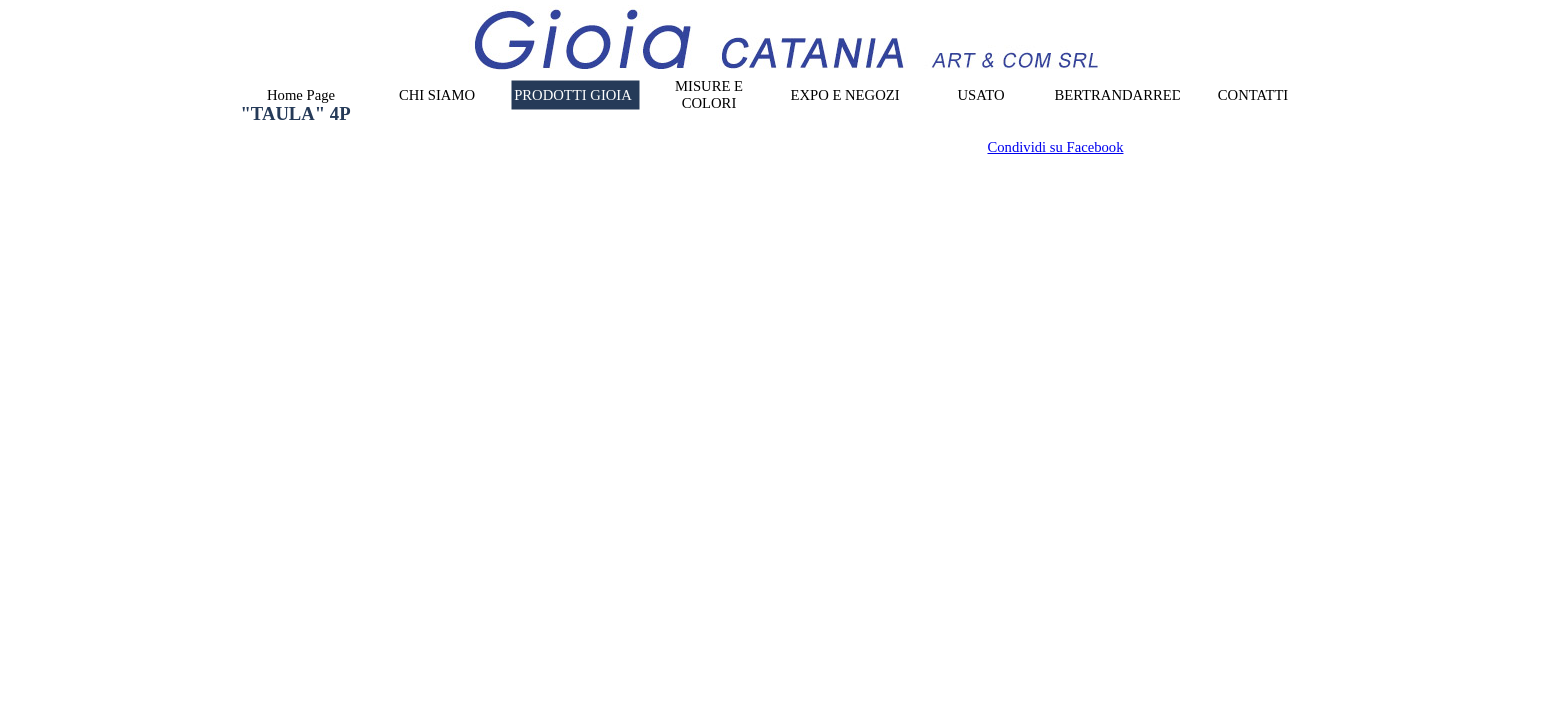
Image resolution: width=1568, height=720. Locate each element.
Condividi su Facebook (1056, 147)
